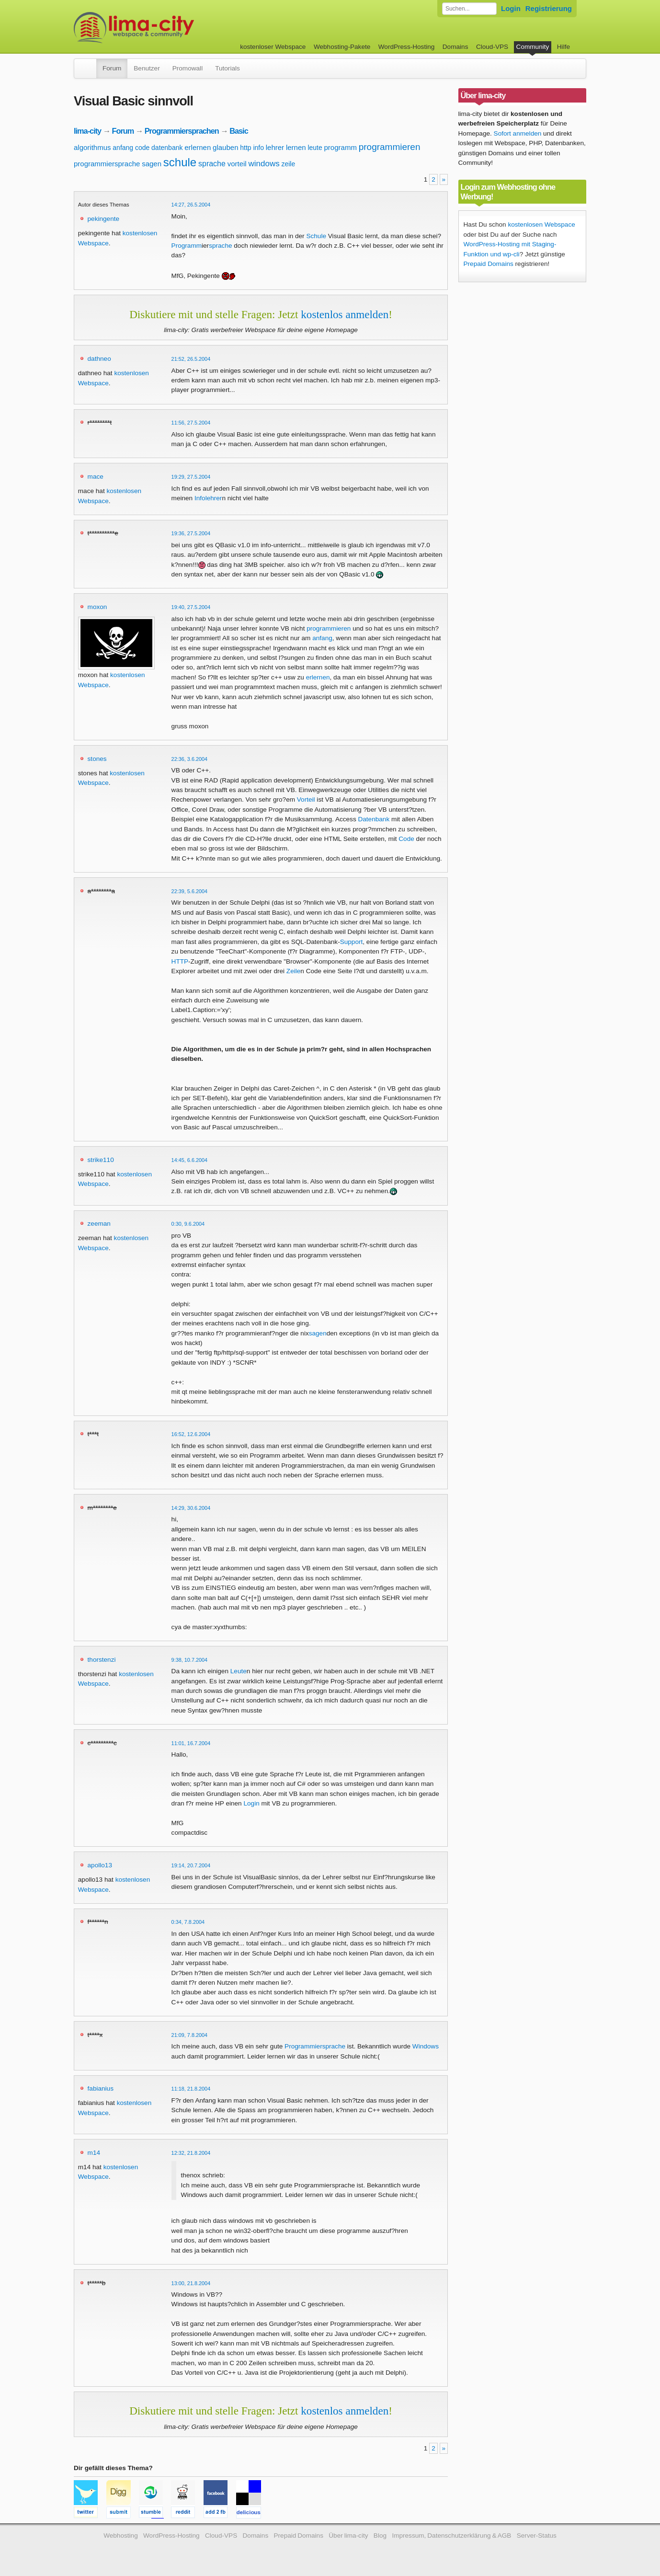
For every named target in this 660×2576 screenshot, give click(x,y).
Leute (238, 1671)
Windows (425, 2046)
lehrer (275, 147)
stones (97, 758)
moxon (97, 606)
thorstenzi (102, 1659)
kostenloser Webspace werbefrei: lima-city (169, 27)
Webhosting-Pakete (342, 46)
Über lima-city (348, 2535)
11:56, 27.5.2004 (191, 423)
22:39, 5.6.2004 (189, 891)
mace (95, 476)
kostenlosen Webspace (541, 224)
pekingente (104, 218)
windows (263, 163)
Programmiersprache (314, 2046)
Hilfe (563, 46)
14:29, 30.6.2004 (191, 1508)
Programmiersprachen (182, 130)
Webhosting (120, 2535)
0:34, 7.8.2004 (188, 1922)
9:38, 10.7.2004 (189, 1660)
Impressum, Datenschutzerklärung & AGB (451, 2535)
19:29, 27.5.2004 (191, 477)
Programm (186, 245)
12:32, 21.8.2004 (191, 2153)
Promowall (187, 68)
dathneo (99, 358)
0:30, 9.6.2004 (188, 1224)
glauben (225, 147)
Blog (380, 2535)
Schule (316, 236)
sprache (212, 164)
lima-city (87, 130)
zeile (288, 164)
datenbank (166, 147)
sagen (151, 164)
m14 (94, 2152)
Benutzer (146, 68)
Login (511, 8)
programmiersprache (107, 164)
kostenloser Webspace (273, 46)
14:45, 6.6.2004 (189, 1160)
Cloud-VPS (492, 46)
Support (351, 941)
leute (314, 147)
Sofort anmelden (518, 133)
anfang (123, 147)
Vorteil (306, 799)
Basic (238, 130)
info (258, 147)
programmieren (390, 147)
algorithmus (92, 147)
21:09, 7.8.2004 (189, 2035)
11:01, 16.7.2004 (191, 1743)
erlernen (197, 147)
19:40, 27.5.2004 (191, 607)
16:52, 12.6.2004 (191, 1434)
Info (199, 498)
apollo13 (100, 1865)
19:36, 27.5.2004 (191, 533)
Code (406, 838)
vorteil (237, 164)
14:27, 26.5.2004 (191, 204)
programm (340, 147)
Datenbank (373, 819)
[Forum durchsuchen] (469, 8)
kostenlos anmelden (344, 314)
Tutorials (227, 68)
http (245, 147)
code (142, 147)
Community (532, 46)
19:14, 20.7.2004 (191, 1865)
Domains (455, 46)
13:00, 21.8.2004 (191, 2283)
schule (179, 162)
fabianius (101, 2088)
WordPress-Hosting (406, 46)
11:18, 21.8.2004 (191, 2089)
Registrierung (548, 8)
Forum (111, 68)
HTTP (180, 961)
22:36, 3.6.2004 (189, 759)
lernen (296, 147)
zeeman (99, 1223)
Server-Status (537, 2535)
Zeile (293, 971)
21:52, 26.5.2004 (191, 359)
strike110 (101, 1159)
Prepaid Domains (488, 263)
